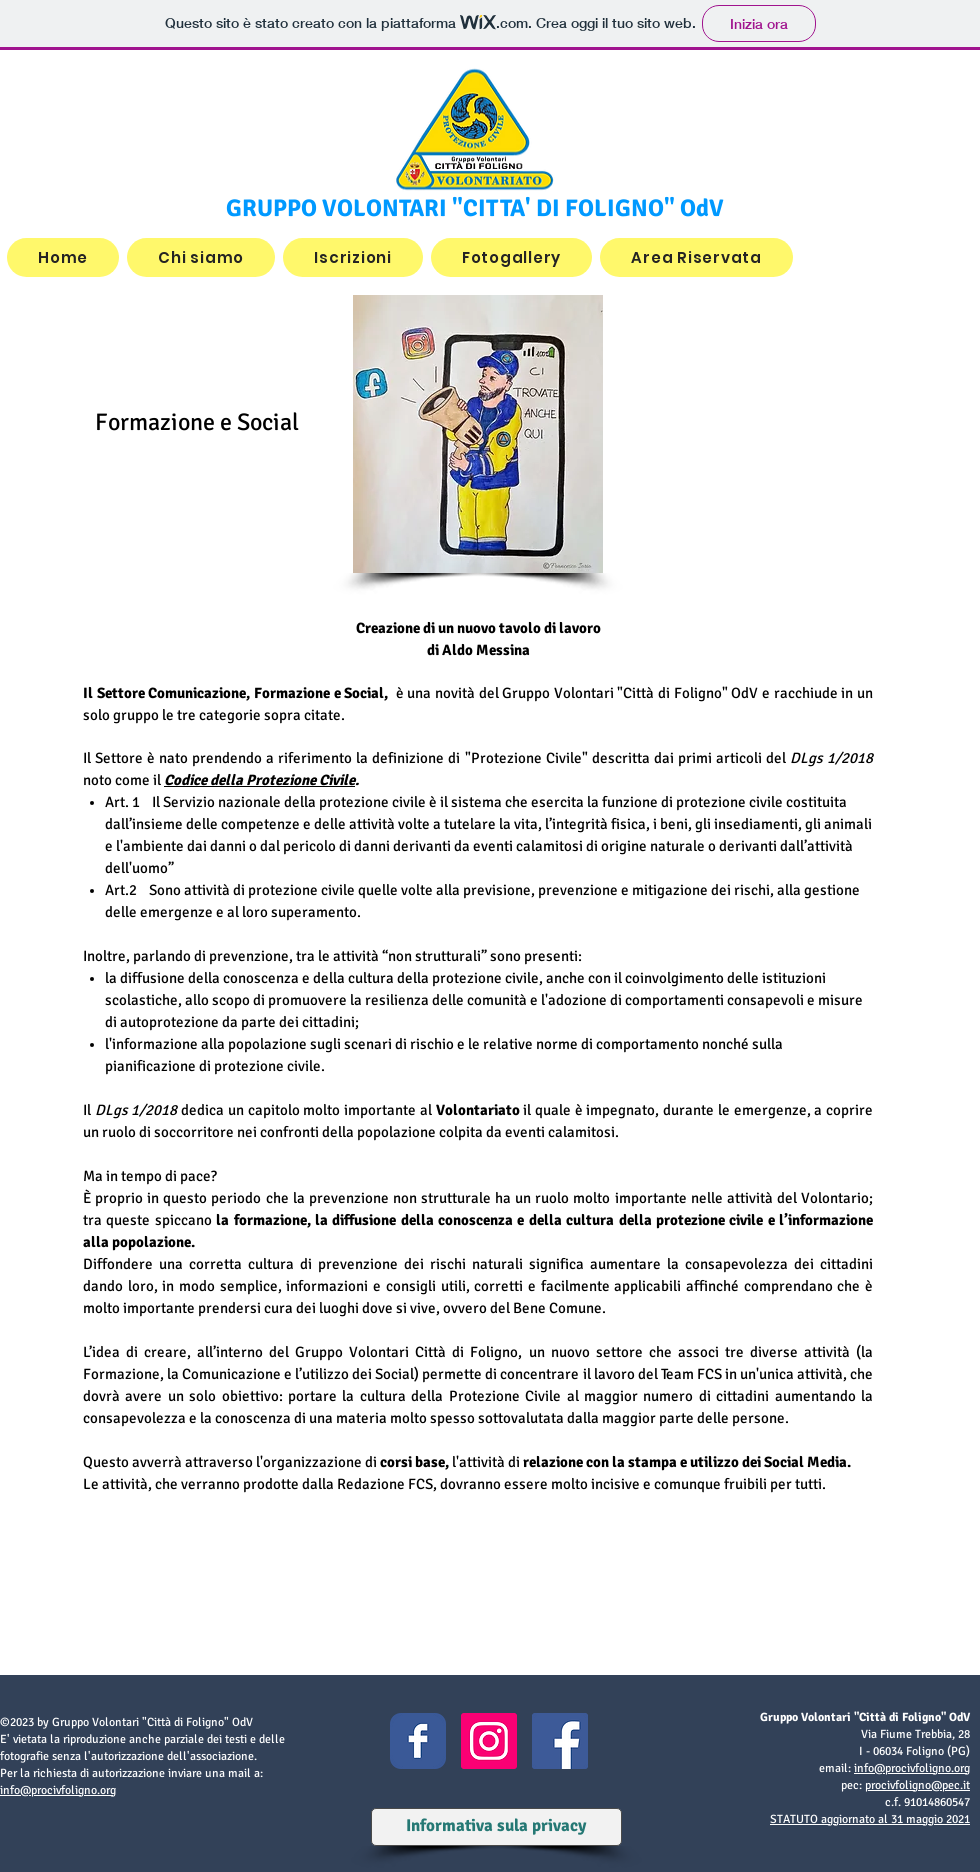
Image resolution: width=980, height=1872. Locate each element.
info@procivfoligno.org (58, 1790)
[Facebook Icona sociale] (560, 1741)
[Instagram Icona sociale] (489, 1741)
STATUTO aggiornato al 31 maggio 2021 (870, 1819)
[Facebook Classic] (418, 1741)
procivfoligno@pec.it (917, 1785)
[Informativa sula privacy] (496, 1826)
